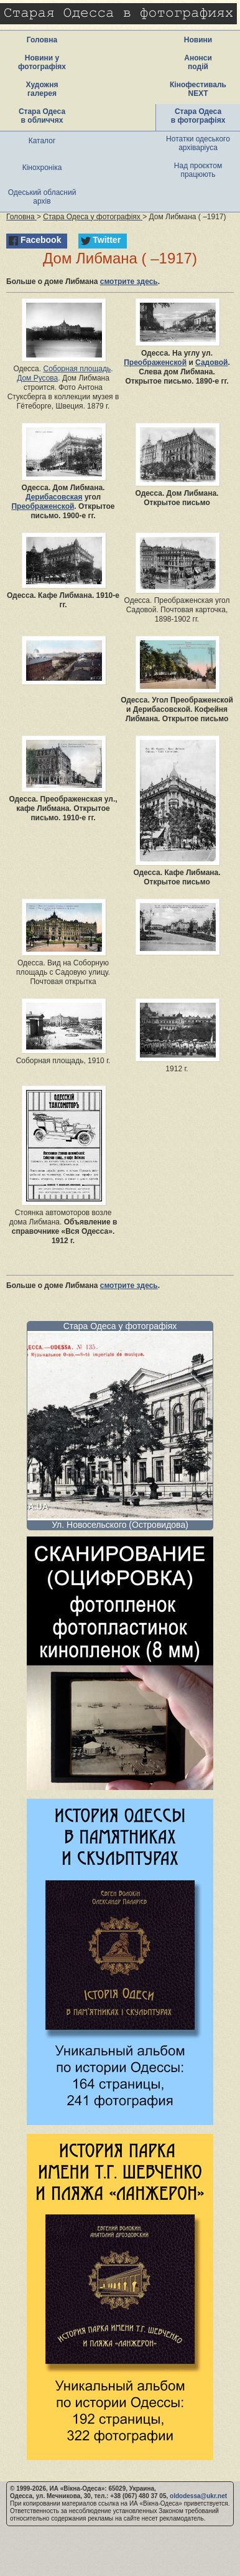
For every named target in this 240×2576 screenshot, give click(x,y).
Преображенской (155, 362)
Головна (42, 40)
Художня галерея (42, 89)
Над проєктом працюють (198, 170)
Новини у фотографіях (42, 62)
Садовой (211, 362)
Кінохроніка (42, 167)
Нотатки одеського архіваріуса (198, 143)
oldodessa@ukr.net (198, 2496)
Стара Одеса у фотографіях (120, 1326)
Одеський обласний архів (42, 197)
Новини (198, 40)
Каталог (42, 140)
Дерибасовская (54, 497)
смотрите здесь (129, 281)
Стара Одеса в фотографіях (198, 116)
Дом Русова (37, 378)
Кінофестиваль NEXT (198, 89)
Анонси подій (198, 62)
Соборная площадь (77, 368)
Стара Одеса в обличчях (42, 116)
